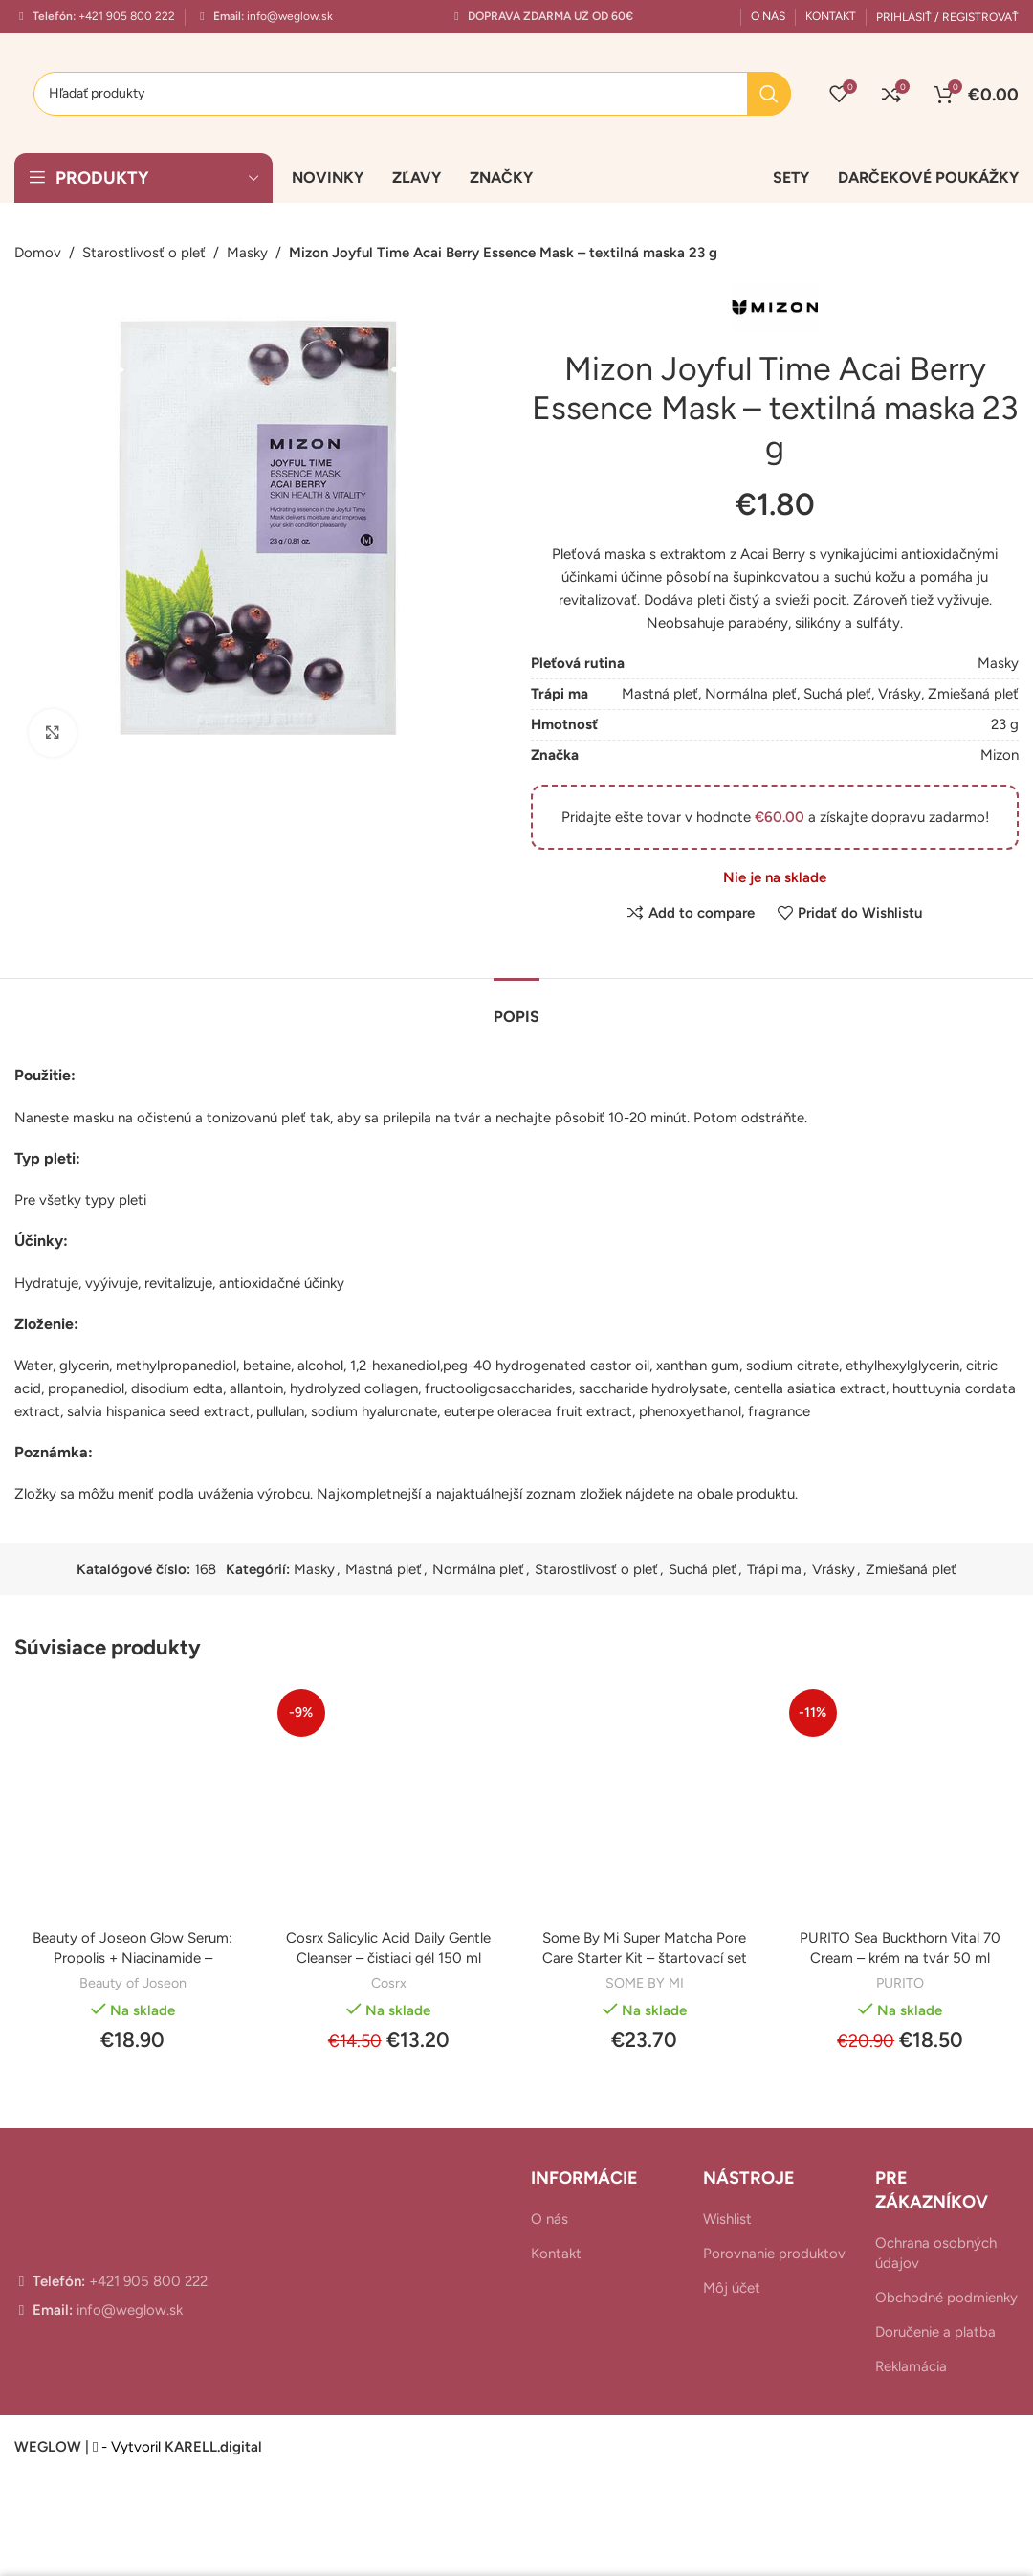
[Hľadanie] (412, 94)
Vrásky (899, 693)
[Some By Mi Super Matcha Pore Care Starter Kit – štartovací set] (644, 1801)
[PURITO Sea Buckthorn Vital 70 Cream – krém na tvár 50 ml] (901, 1801)
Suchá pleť (837, 693)
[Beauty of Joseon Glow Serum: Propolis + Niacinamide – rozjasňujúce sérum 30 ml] (133, 1801)
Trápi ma (774, 1569)
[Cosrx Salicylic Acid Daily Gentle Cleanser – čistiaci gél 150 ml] (389, 1801)
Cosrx (389, 1982)
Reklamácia (911, 2366)
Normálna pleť (751, 693)
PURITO (900, 1982)
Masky (247, 252)
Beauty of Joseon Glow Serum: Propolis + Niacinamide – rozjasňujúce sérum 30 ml (132, 1958)
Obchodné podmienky (946, 2297)
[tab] (516, 1007)
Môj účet (731, 2288)
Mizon (999, 755)
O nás (549, 2219)
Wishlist (727, 2219)
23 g (1005, 724)
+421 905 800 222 (125, 16)
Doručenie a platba (935, 2332)
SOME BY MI (644, 1982)
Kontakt (556, 2253)
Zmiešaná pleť (973, 693)
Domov (37, 252)
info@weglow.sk (288, 16)
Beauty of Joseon (133, 1982)
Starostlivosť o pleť (144, 252)
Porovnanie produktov (774, 2253)
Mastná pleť (660, 693)
